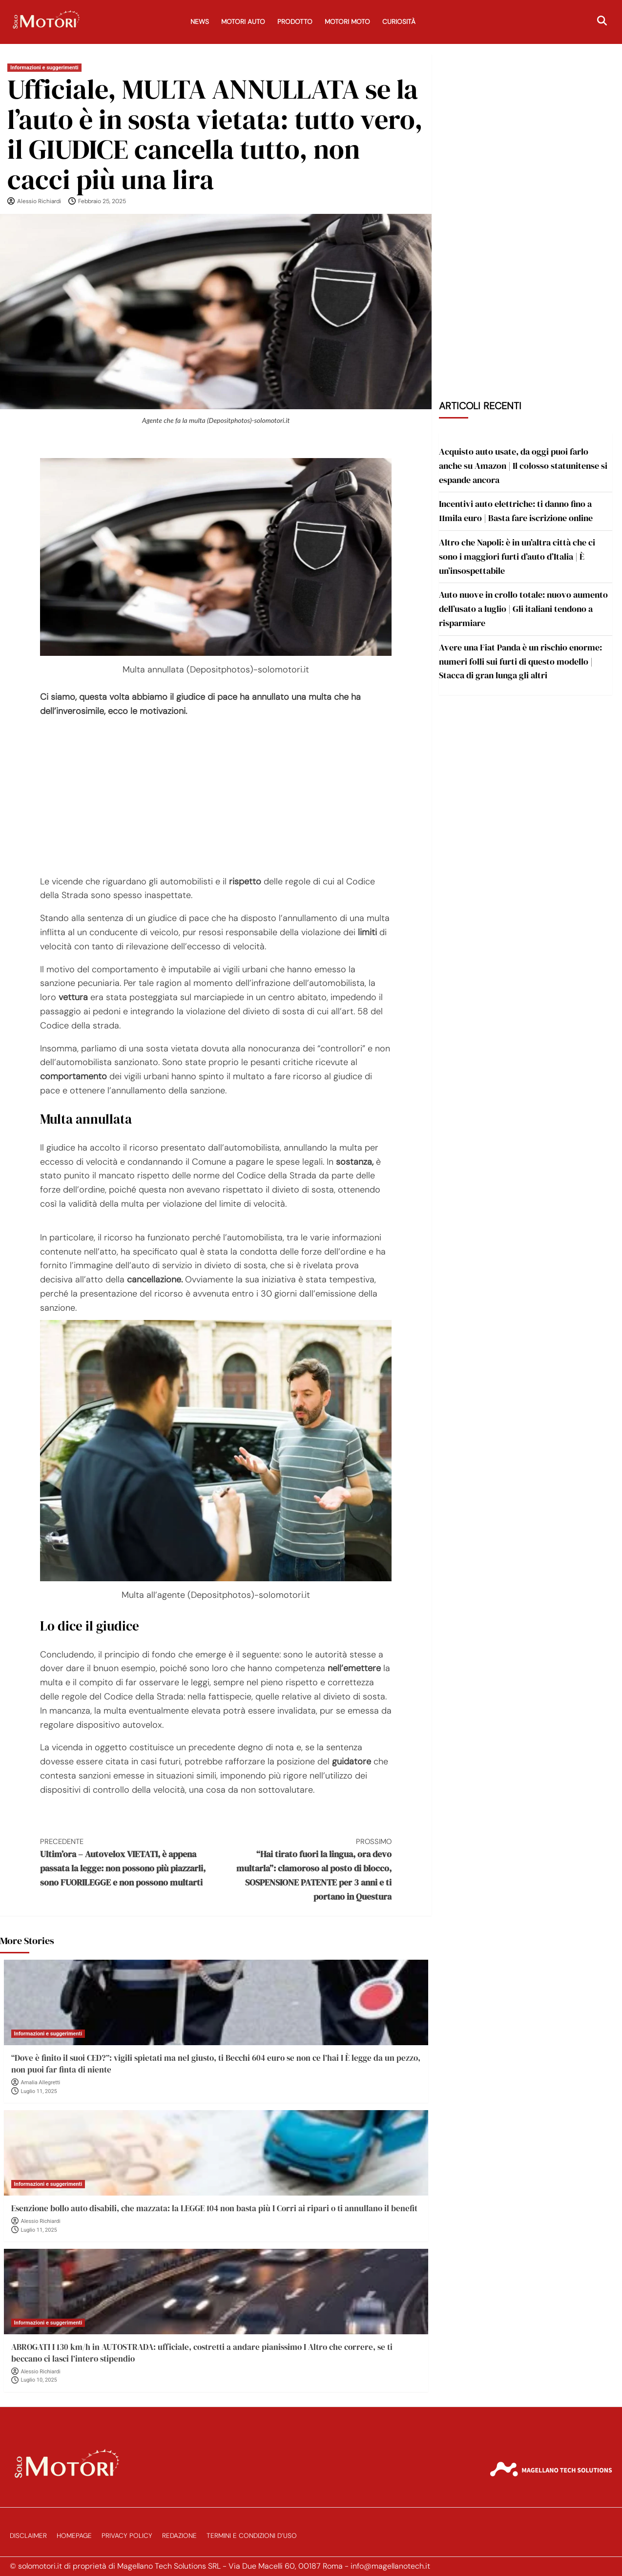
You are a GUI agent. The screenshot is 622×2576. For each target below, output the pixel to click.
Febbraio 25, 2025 (102, 201)
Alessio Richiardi (39, 201)
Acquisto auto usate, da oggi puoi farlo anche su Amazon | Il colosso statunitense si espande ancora (523, 465)
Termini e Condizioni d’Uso (252, 2536)
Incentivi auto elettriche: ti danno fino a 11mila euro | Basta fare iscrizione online (516, 511)
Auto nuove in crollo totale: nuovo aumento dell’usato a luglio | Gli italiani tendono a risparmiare (523, 608)
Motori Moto (347, 22)
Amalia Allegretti (41, 2082)
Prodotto (294, 22)
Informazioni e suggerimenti (44, 67)
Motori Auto (243, 22)
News (199, 22)
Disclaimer (28, 2536)
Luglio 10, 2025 (39, 2380)
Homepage (74, 2536)
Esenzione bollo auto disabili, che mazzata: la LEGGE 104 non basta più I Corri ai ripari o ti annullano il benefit (214, 2208)
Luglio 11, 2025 (39, 2091)
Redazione (179, 2536)
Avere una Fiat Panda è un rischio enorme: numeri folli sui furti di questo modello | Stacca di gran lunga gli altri (520, 661)
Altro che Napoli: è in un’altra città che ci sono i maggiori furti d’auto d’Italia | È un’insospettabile (517, 556)
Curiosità (398, 22)
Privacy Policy (127, 2536)
